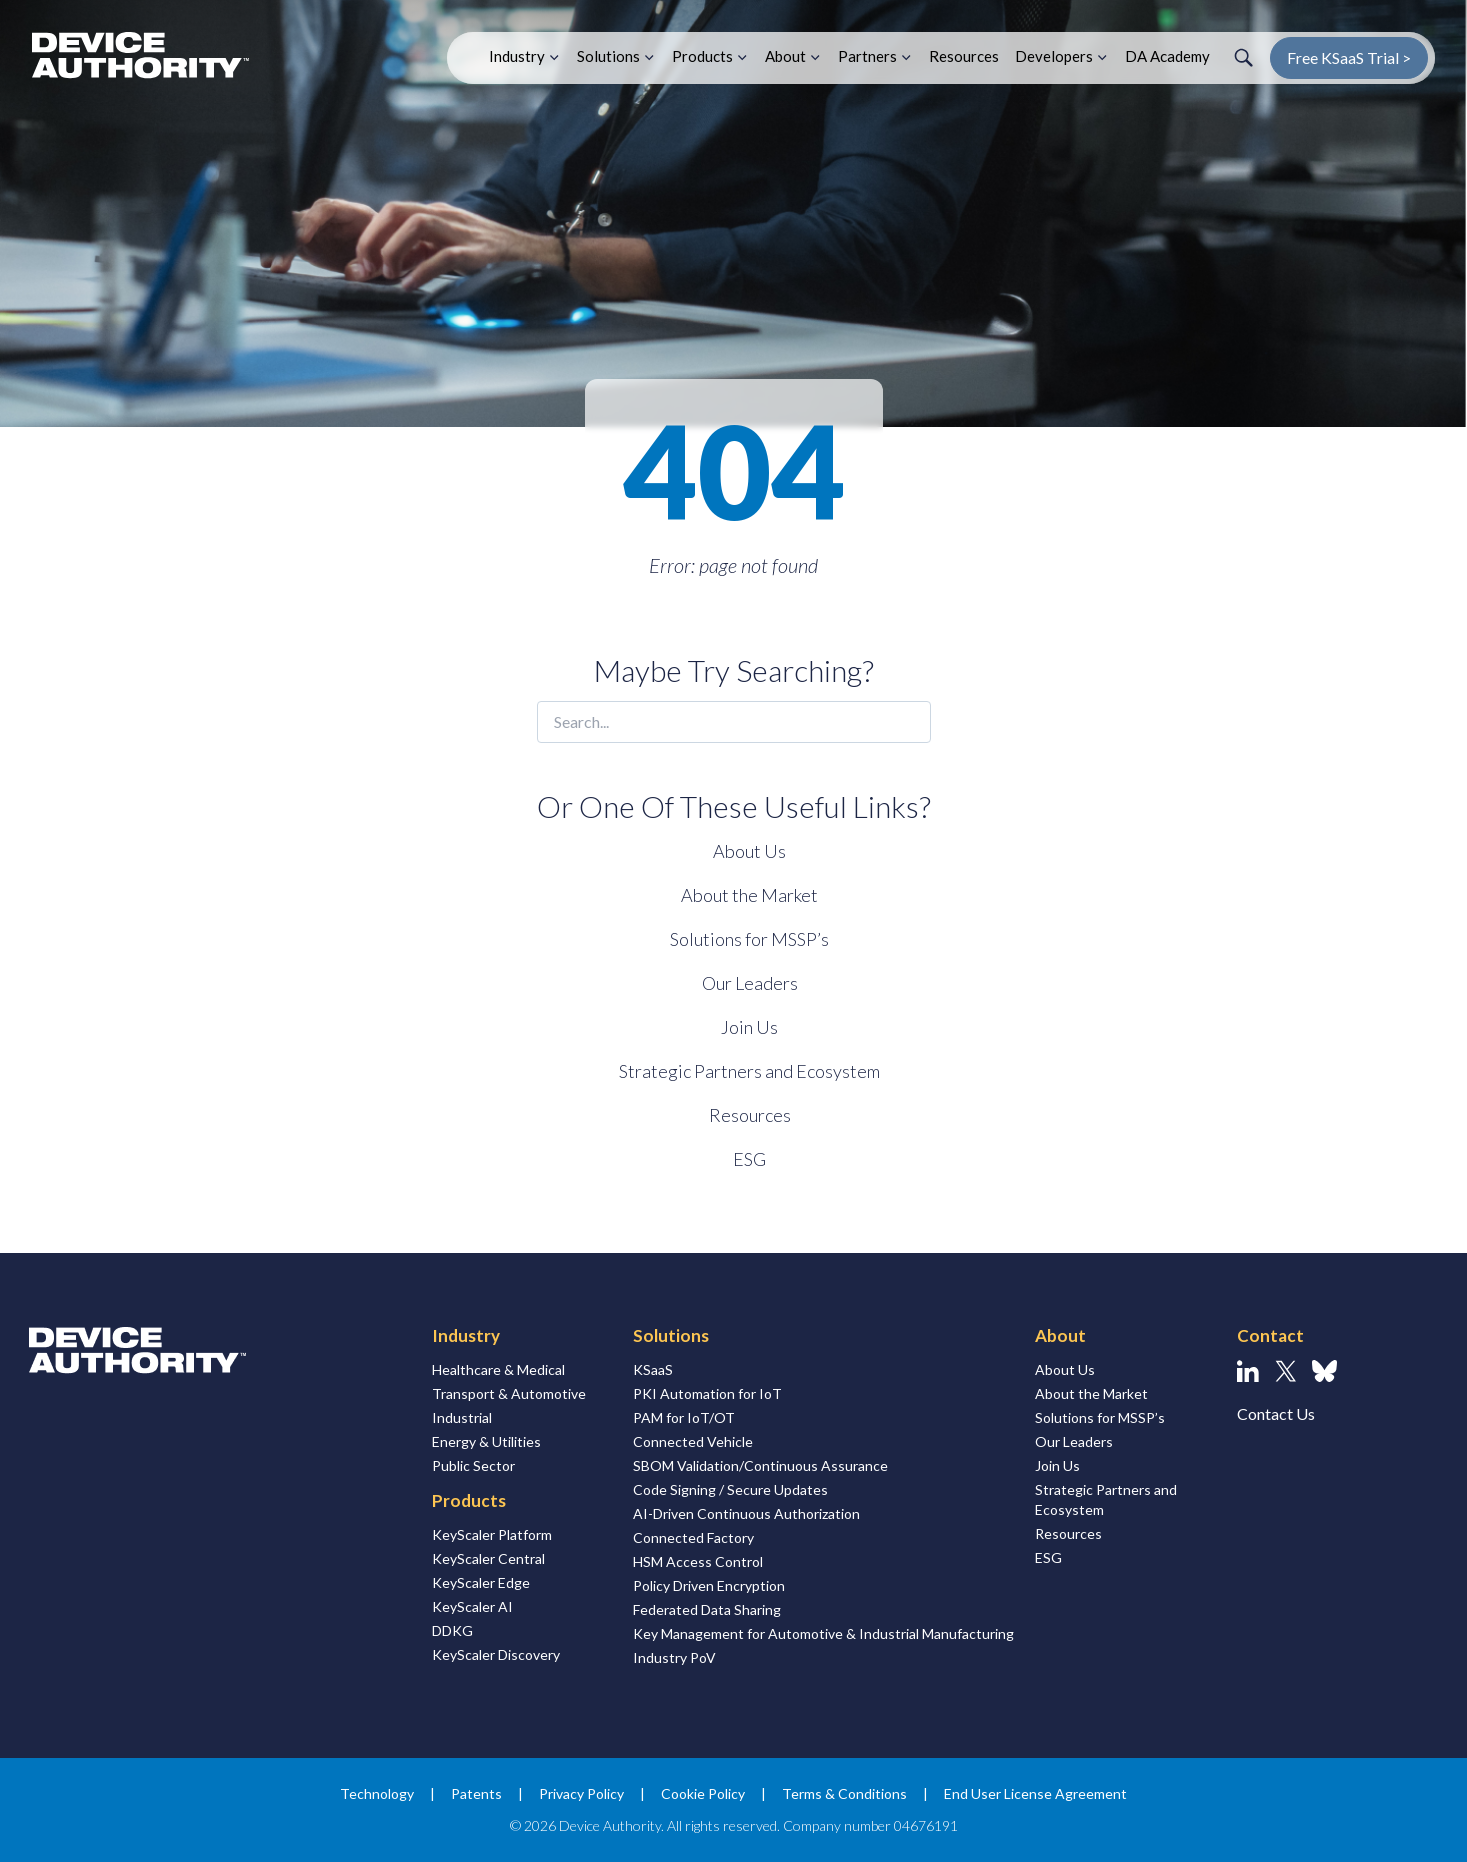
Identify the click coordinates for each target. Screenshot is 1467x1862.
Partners (867, 56)
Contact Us (1276, 1413)
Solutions (608, 56)
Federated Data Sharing (707, 1609)
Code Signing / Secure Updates (730, 1489)
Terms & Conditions (844, 1793)
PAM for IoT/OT (684, 1417)
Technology (377, 1793)
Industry (517, 56)
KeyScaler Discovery (496, 1654)
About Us (749, 851)
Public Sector (473, 1465)
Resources (964, 56)
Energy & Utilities (486, 1441)
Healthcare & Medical (498, 1369)
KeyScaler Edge (481, 1582)
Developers (1054, 56)
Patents (476, 1793)
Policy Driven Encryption (709, 1585)
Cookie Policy (703, 1793)
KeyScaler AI (472, 1606)
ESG (749, 1159)
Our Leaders (750, 983)
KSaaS (653, 1369)
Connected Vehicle (693, 1441)
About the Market (749, 895)
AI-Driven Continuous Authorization (746, 1513)
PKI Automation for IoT (707, 1393)
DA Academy (1167, 56)
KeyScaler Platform (492, 1534)
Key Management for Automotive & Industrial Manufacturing (823, 1633)
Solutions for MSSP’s (749, 939)
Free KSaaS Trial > (1349, 57)
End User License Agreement (1035, 1793)
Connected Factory (693, 1537)
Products (702, 56)
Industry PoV (674, 1657)
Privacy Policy (581, 1793)
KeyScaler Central (488, 1558)
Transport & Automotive (509, 1393)
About (785, 56)
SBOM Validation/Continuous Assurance (760, 1465)
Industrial (462, 1417)
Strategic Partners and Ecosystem (749, 1071)
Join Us (749, 1027)
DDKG (452, 1630)
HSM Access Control (698, 1561)
